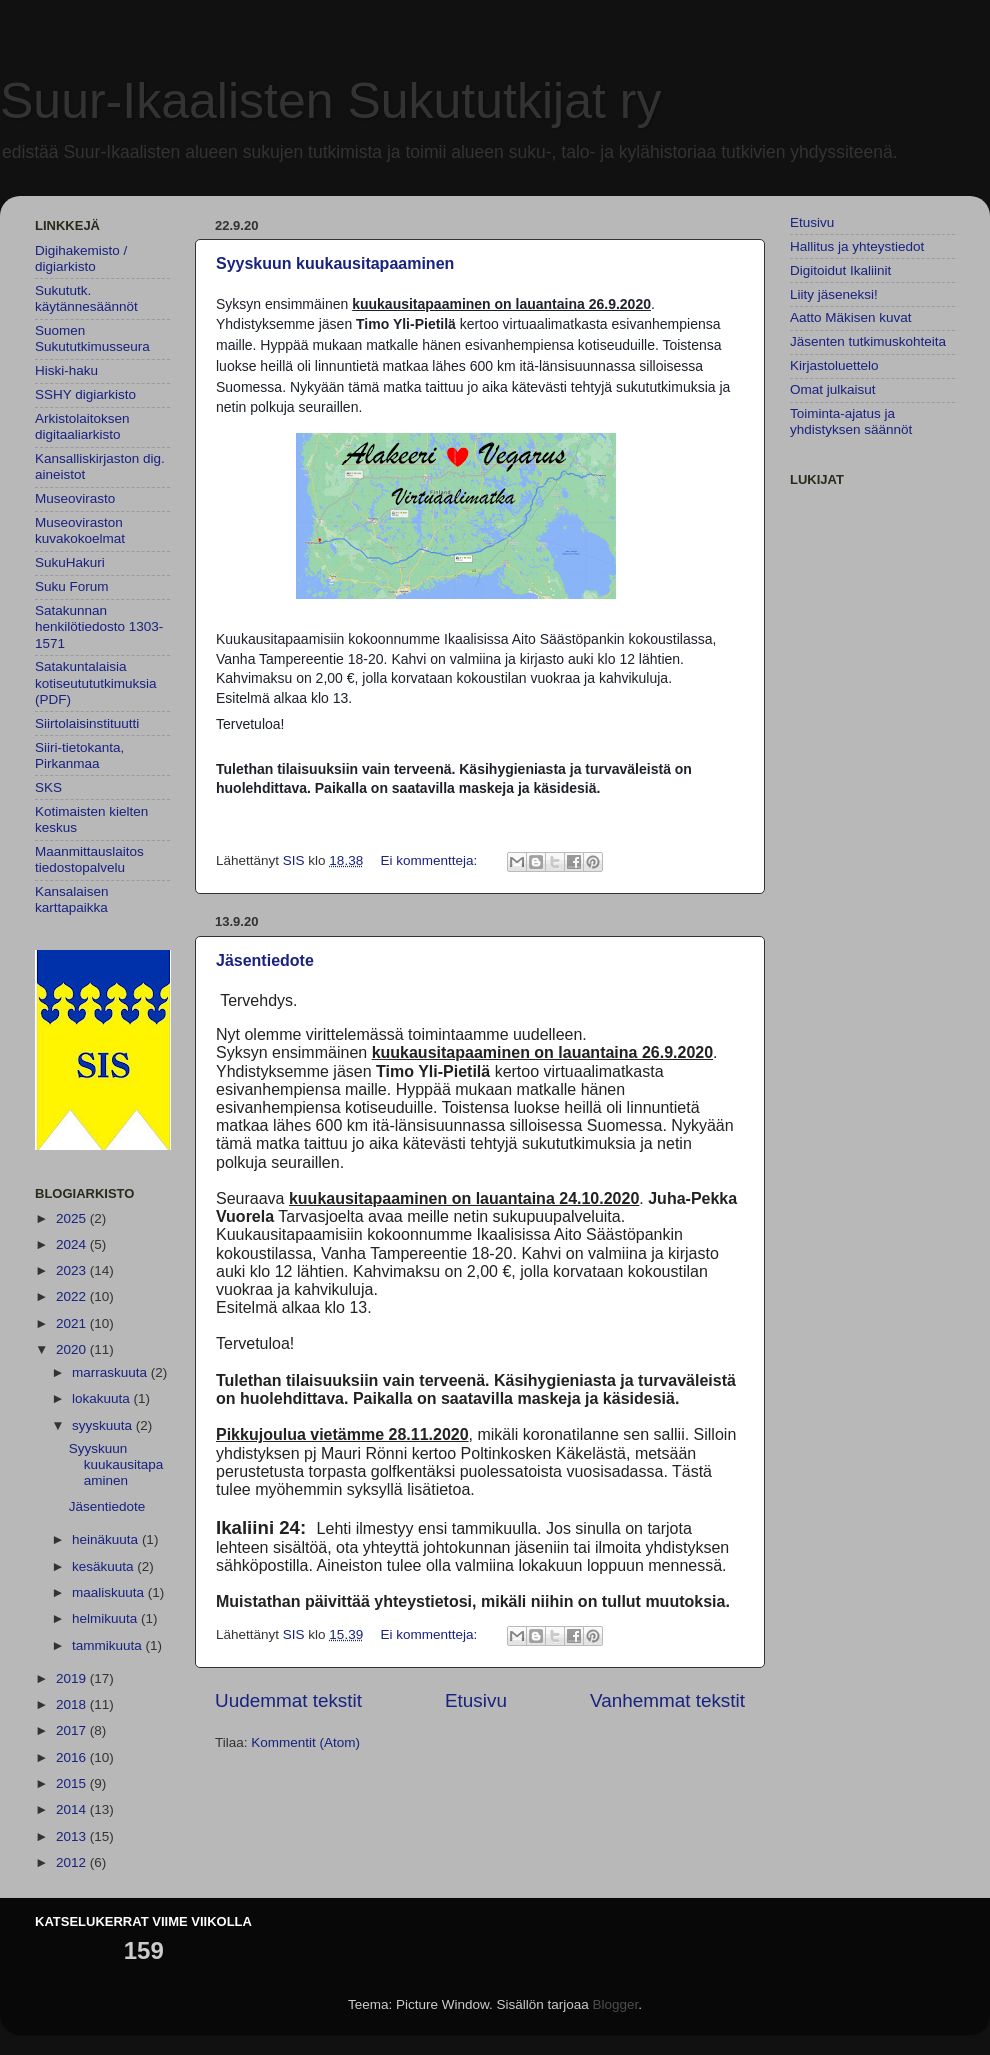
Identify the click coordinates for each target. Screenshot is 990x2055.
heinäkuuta (107, 1539)
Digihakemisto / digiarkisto (81, 258)
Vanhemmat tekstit (667, 1700)
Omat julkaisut (833, 389)
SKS (48, 787)
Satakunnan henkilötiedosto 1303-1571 (99, 626)
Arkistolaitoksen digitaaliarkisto (82, 426)
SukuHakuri (70, 562)
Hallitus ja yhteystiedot (857, 246)
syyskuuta (104, 1425)
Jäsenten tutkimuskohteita (868, 341)
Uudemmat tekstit (288, 1700)
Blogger (616, 2004)
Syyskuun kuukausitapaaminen (335, 263)
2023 (73, 1270)
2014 (73, 1809)
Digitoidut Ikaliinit (840, 270)
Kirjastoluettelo (834, 365)
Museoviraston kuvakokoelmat (80, 530)
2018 (73, 1704)
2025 (73, 1218)
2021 (73, 1323)
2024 (73, 1244)
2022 (73, 1296)
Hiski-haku (66, 370)
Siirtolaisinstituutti (87, 723)
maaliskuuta (110, 1592)
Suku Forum (72, 586)
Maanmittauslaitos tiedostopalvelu (89, 859)
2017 (73, 1730)
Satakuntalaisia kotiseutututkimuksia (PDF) (96, 682)
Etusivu (476, 1700)
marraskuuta (111, 1372)
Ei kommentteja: (430, 860)
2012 (73, 1862)
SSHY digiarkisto (85, 394)
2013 (73, 1836)
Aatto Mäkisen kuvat (851, 317)
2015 (73, 1783)
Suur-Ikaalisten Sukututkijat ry (330, 101)
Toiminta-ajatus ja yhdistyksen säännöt (851, 421)
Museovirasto (75, 498)
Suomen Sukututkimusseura (92, 338)
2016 (73, 1757)
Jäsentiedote (265, 960)
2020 (73, 1349)
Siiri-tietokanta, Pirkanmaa (79, 755)
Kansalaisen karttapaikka (72, 899)
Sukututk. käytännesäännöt (86, 298)
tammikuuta (109, 1645)
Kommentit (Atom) (305, 1742)
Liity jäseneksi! (834, 294)
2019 (73, 1678)
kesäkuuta (104, 1566)
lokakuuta (103, 1398)
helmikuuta (106, 1618)
